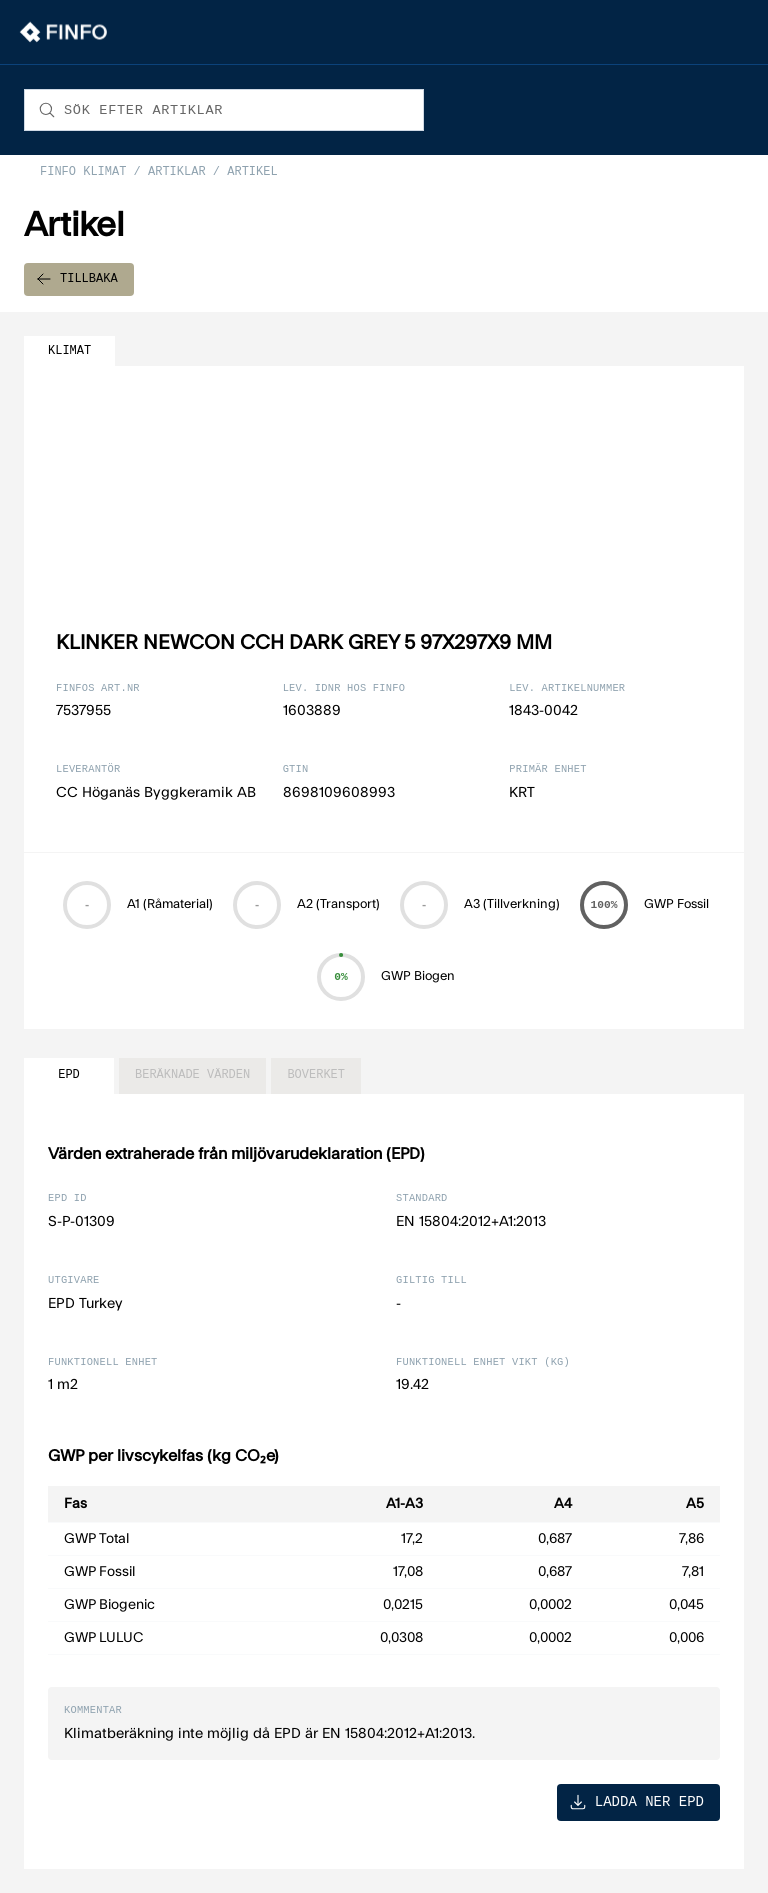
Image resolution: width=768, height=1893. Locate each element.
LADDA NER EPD (636, 1801)
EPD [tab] (69, 1075)
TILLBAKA (77, 279)
